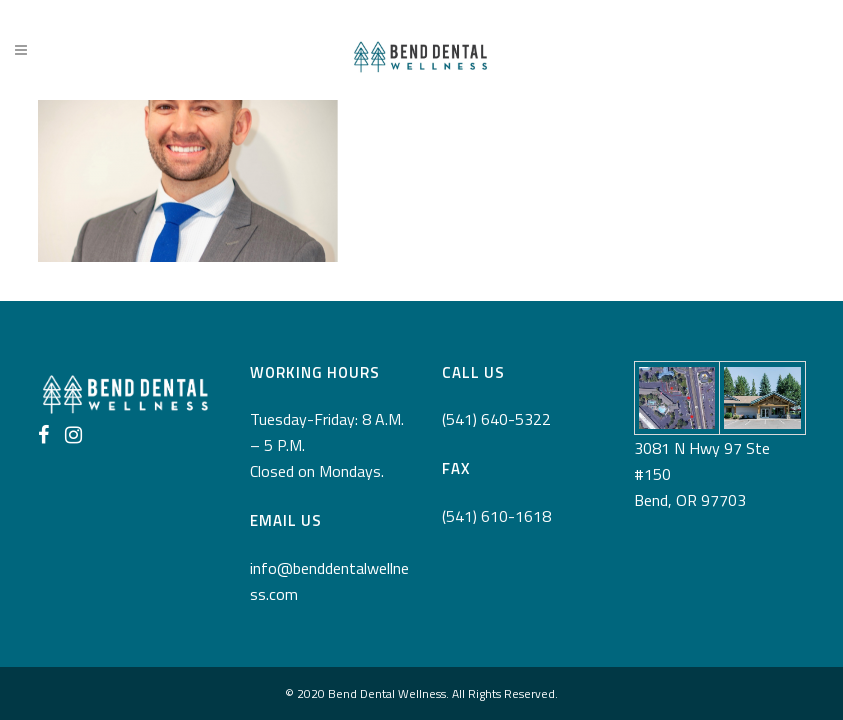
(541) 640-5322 (496, 419)
